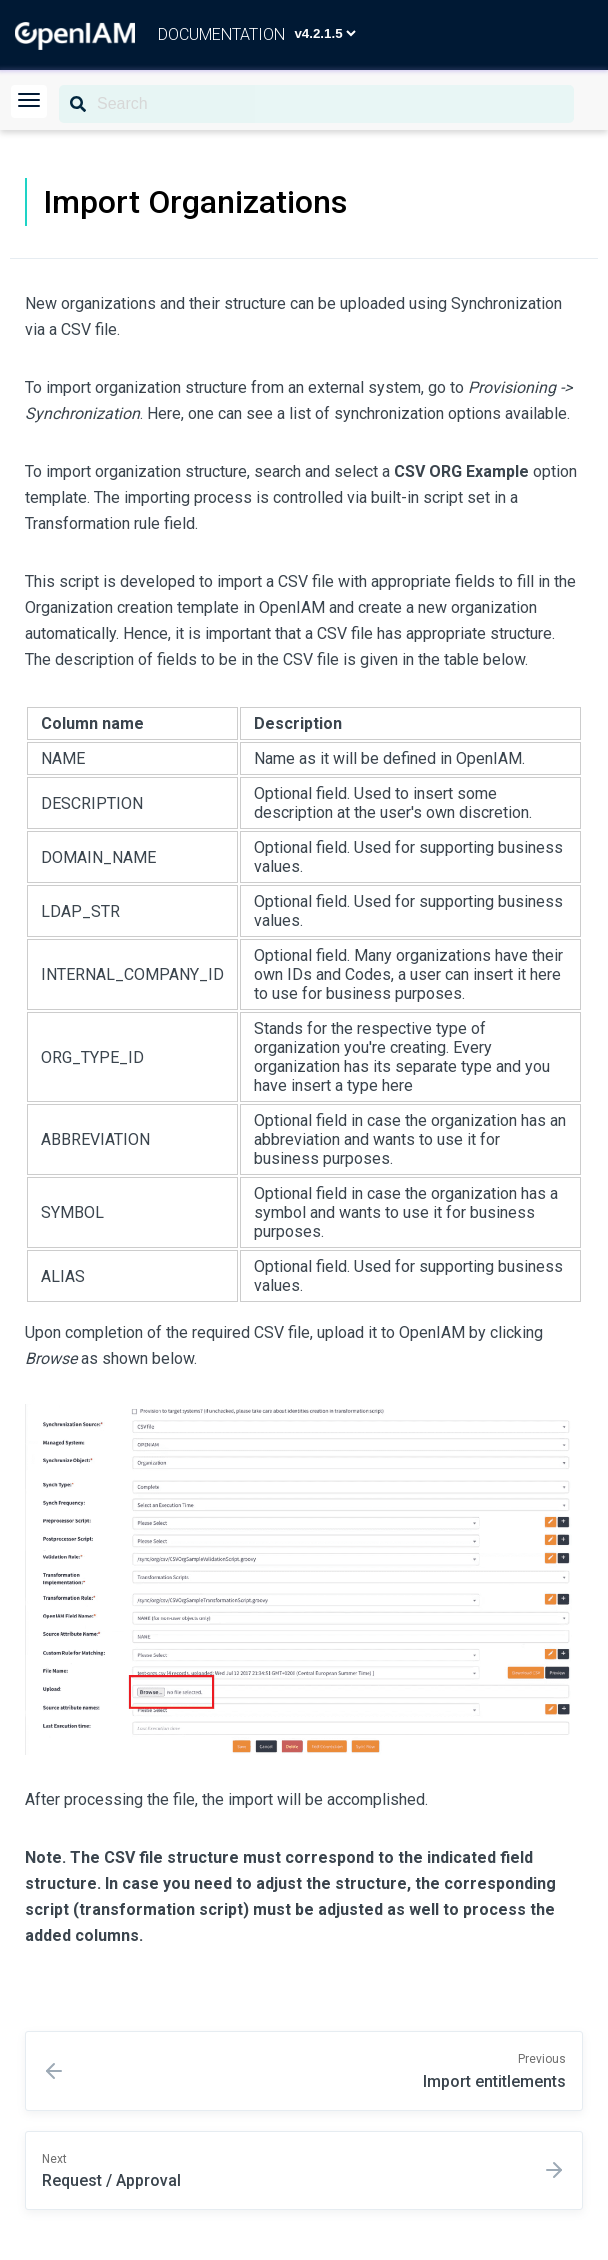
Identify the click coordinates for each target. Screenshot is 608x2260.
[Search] (316, 104)
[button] (29, 101)
